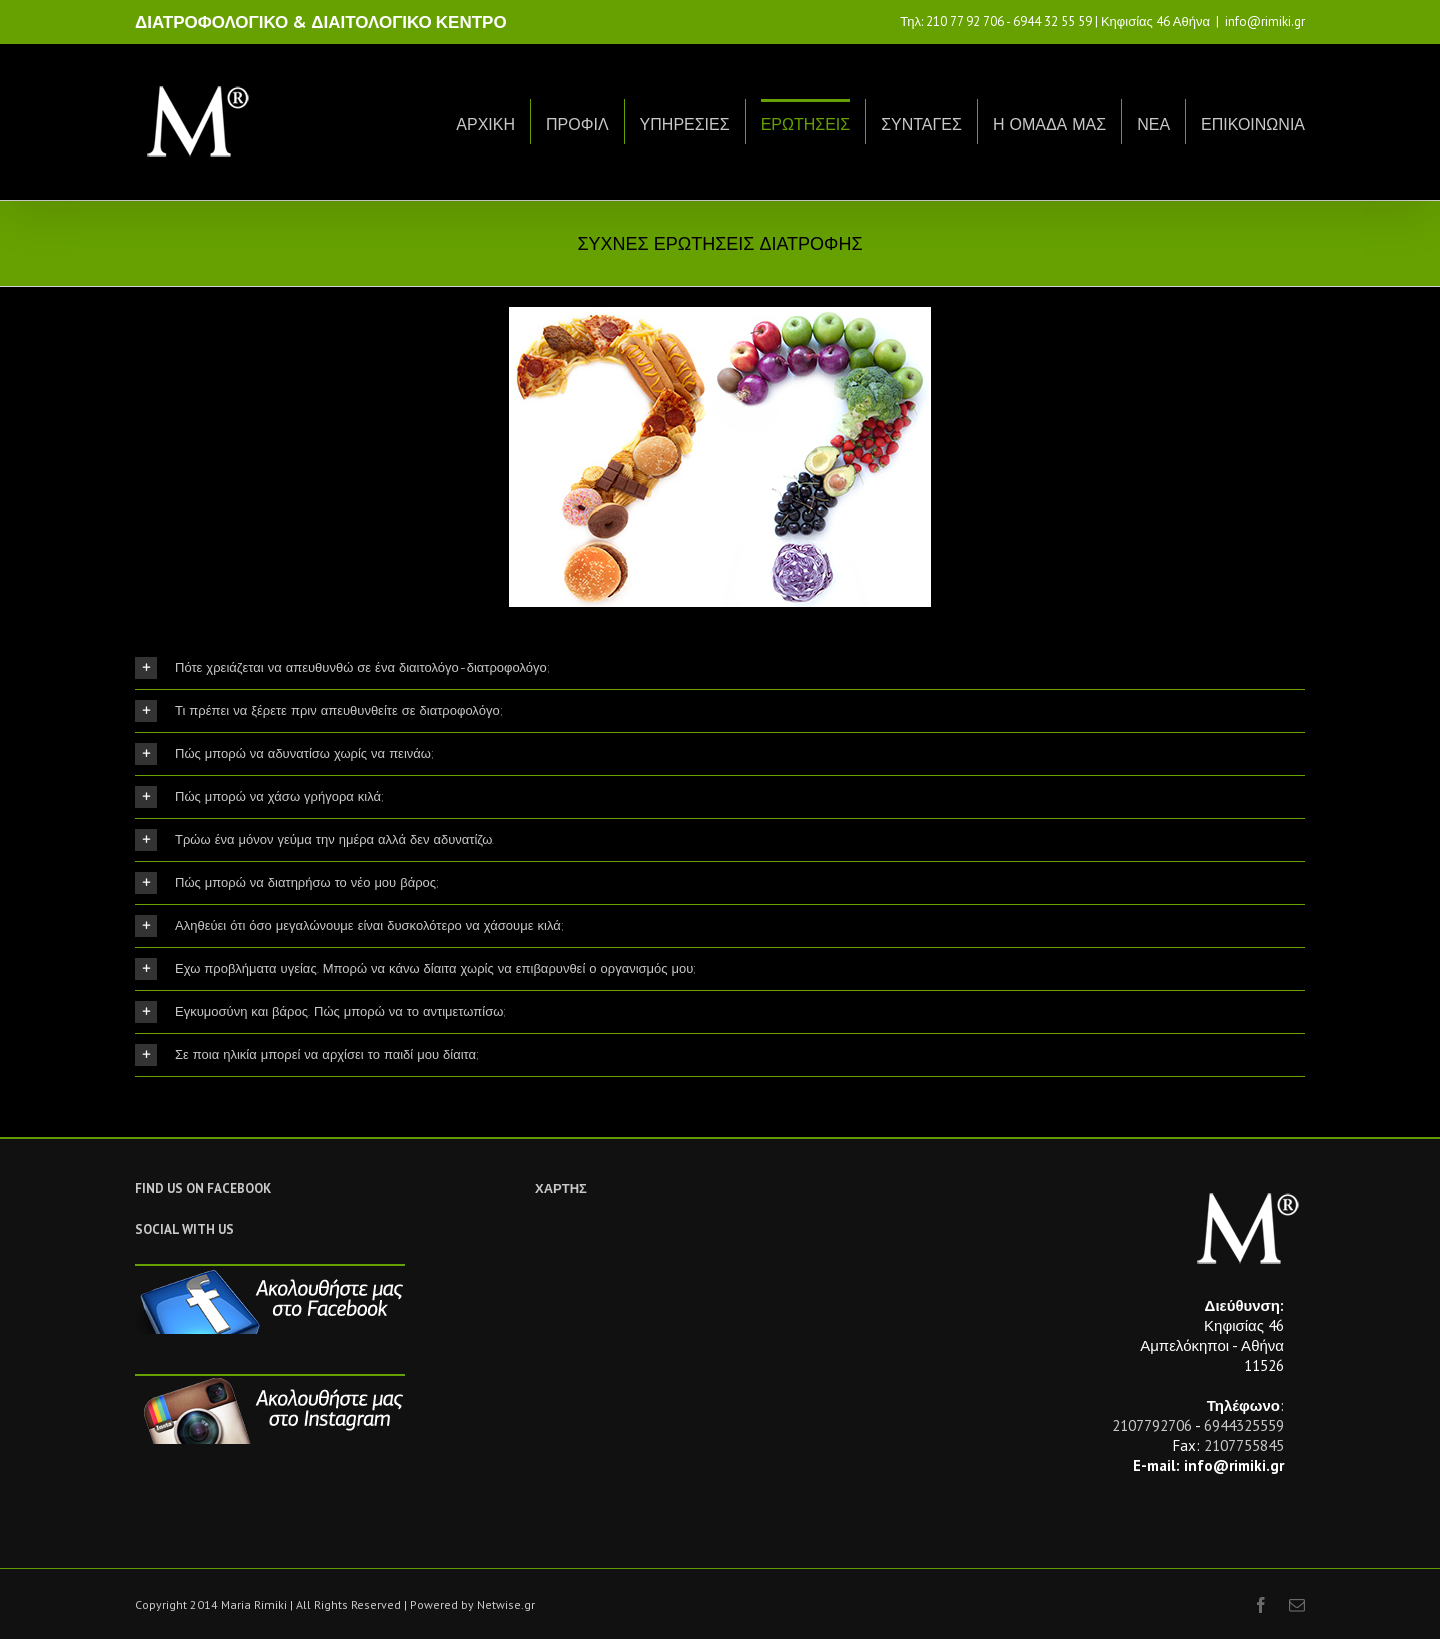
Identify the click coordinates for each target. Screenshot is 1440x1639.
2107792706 (1152, 1425)
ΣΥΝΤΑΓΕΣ (921, 124)
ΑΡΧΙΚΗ (485, 124)
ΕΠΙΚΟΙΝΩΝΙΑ (1253, 124)
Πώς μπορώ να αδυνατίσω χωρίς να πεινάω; (284, 754)
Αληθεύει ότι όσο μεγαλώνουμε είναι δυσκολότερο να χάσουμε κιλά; (349, 926)
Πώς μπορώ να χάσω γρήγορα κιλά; (259, 797)
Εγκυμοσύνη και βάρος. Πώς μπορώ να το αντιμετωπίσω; (320, 1012)
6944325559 (1244, 1425)
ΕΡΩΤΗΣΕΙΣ (806, 124)
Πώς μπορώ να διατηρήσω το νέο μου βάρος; (287, 883)
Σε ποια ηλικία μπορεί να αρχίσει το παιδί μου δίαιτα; (307, 1055)
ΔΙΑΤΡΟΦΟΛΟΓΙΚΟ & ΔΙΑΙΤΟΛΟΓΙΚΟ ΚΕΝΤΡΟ (321, 22)
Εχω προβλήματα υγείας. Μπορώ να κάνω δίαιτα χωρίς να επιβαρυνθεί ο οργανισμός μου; (415, 969)
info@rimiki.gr (1265, 21)
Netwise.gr (506, 1604)
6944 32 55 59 (1052, 21)
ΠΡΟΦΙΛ (577, 124)
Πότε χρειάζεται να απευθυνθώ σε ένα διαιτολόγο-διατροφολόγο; (342, 668)
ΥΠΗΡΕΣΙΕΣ (685, 124)
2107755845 (1244, 1445)
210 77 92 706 (965, 21)
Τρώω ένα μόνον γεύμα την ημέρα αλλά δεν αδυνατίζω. (314, 840)
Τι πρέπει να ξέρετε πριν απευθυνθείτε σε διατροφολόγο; (319, 711)
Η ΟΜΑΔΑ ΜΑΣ (1049, 124)
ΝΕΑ (1153, 124)
